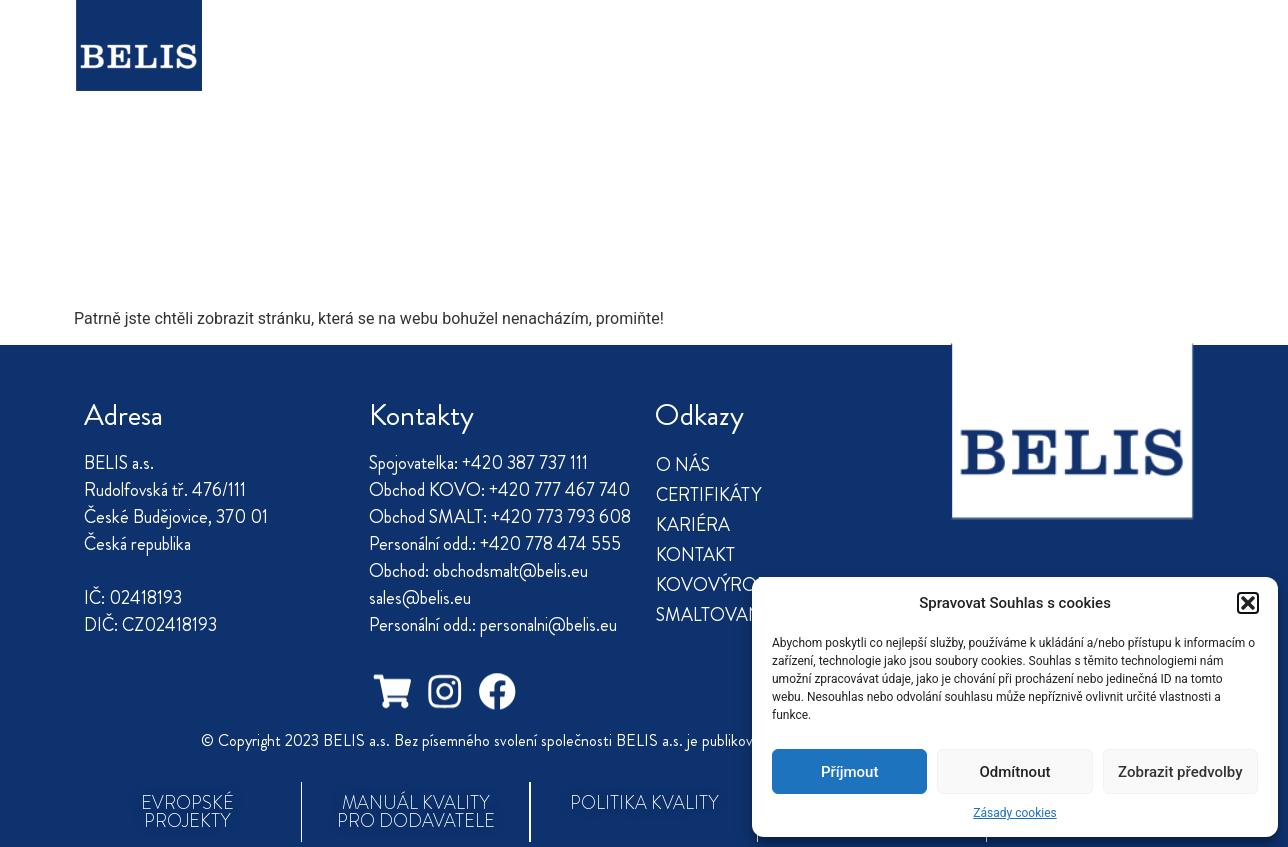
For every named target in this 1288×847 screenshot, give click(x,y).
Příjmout (849, 772)
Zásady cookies (1014, 813)
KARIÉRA (528, 65)
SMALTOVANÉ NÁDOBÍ (1025, 65)
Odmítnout (1015, 772)
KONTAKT (644, 65)
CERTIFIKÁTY (398, 65)
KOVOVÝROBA (800, 65)
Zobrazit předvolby (1180, 772)
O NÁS (279, 65)
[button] (1248, 603)
